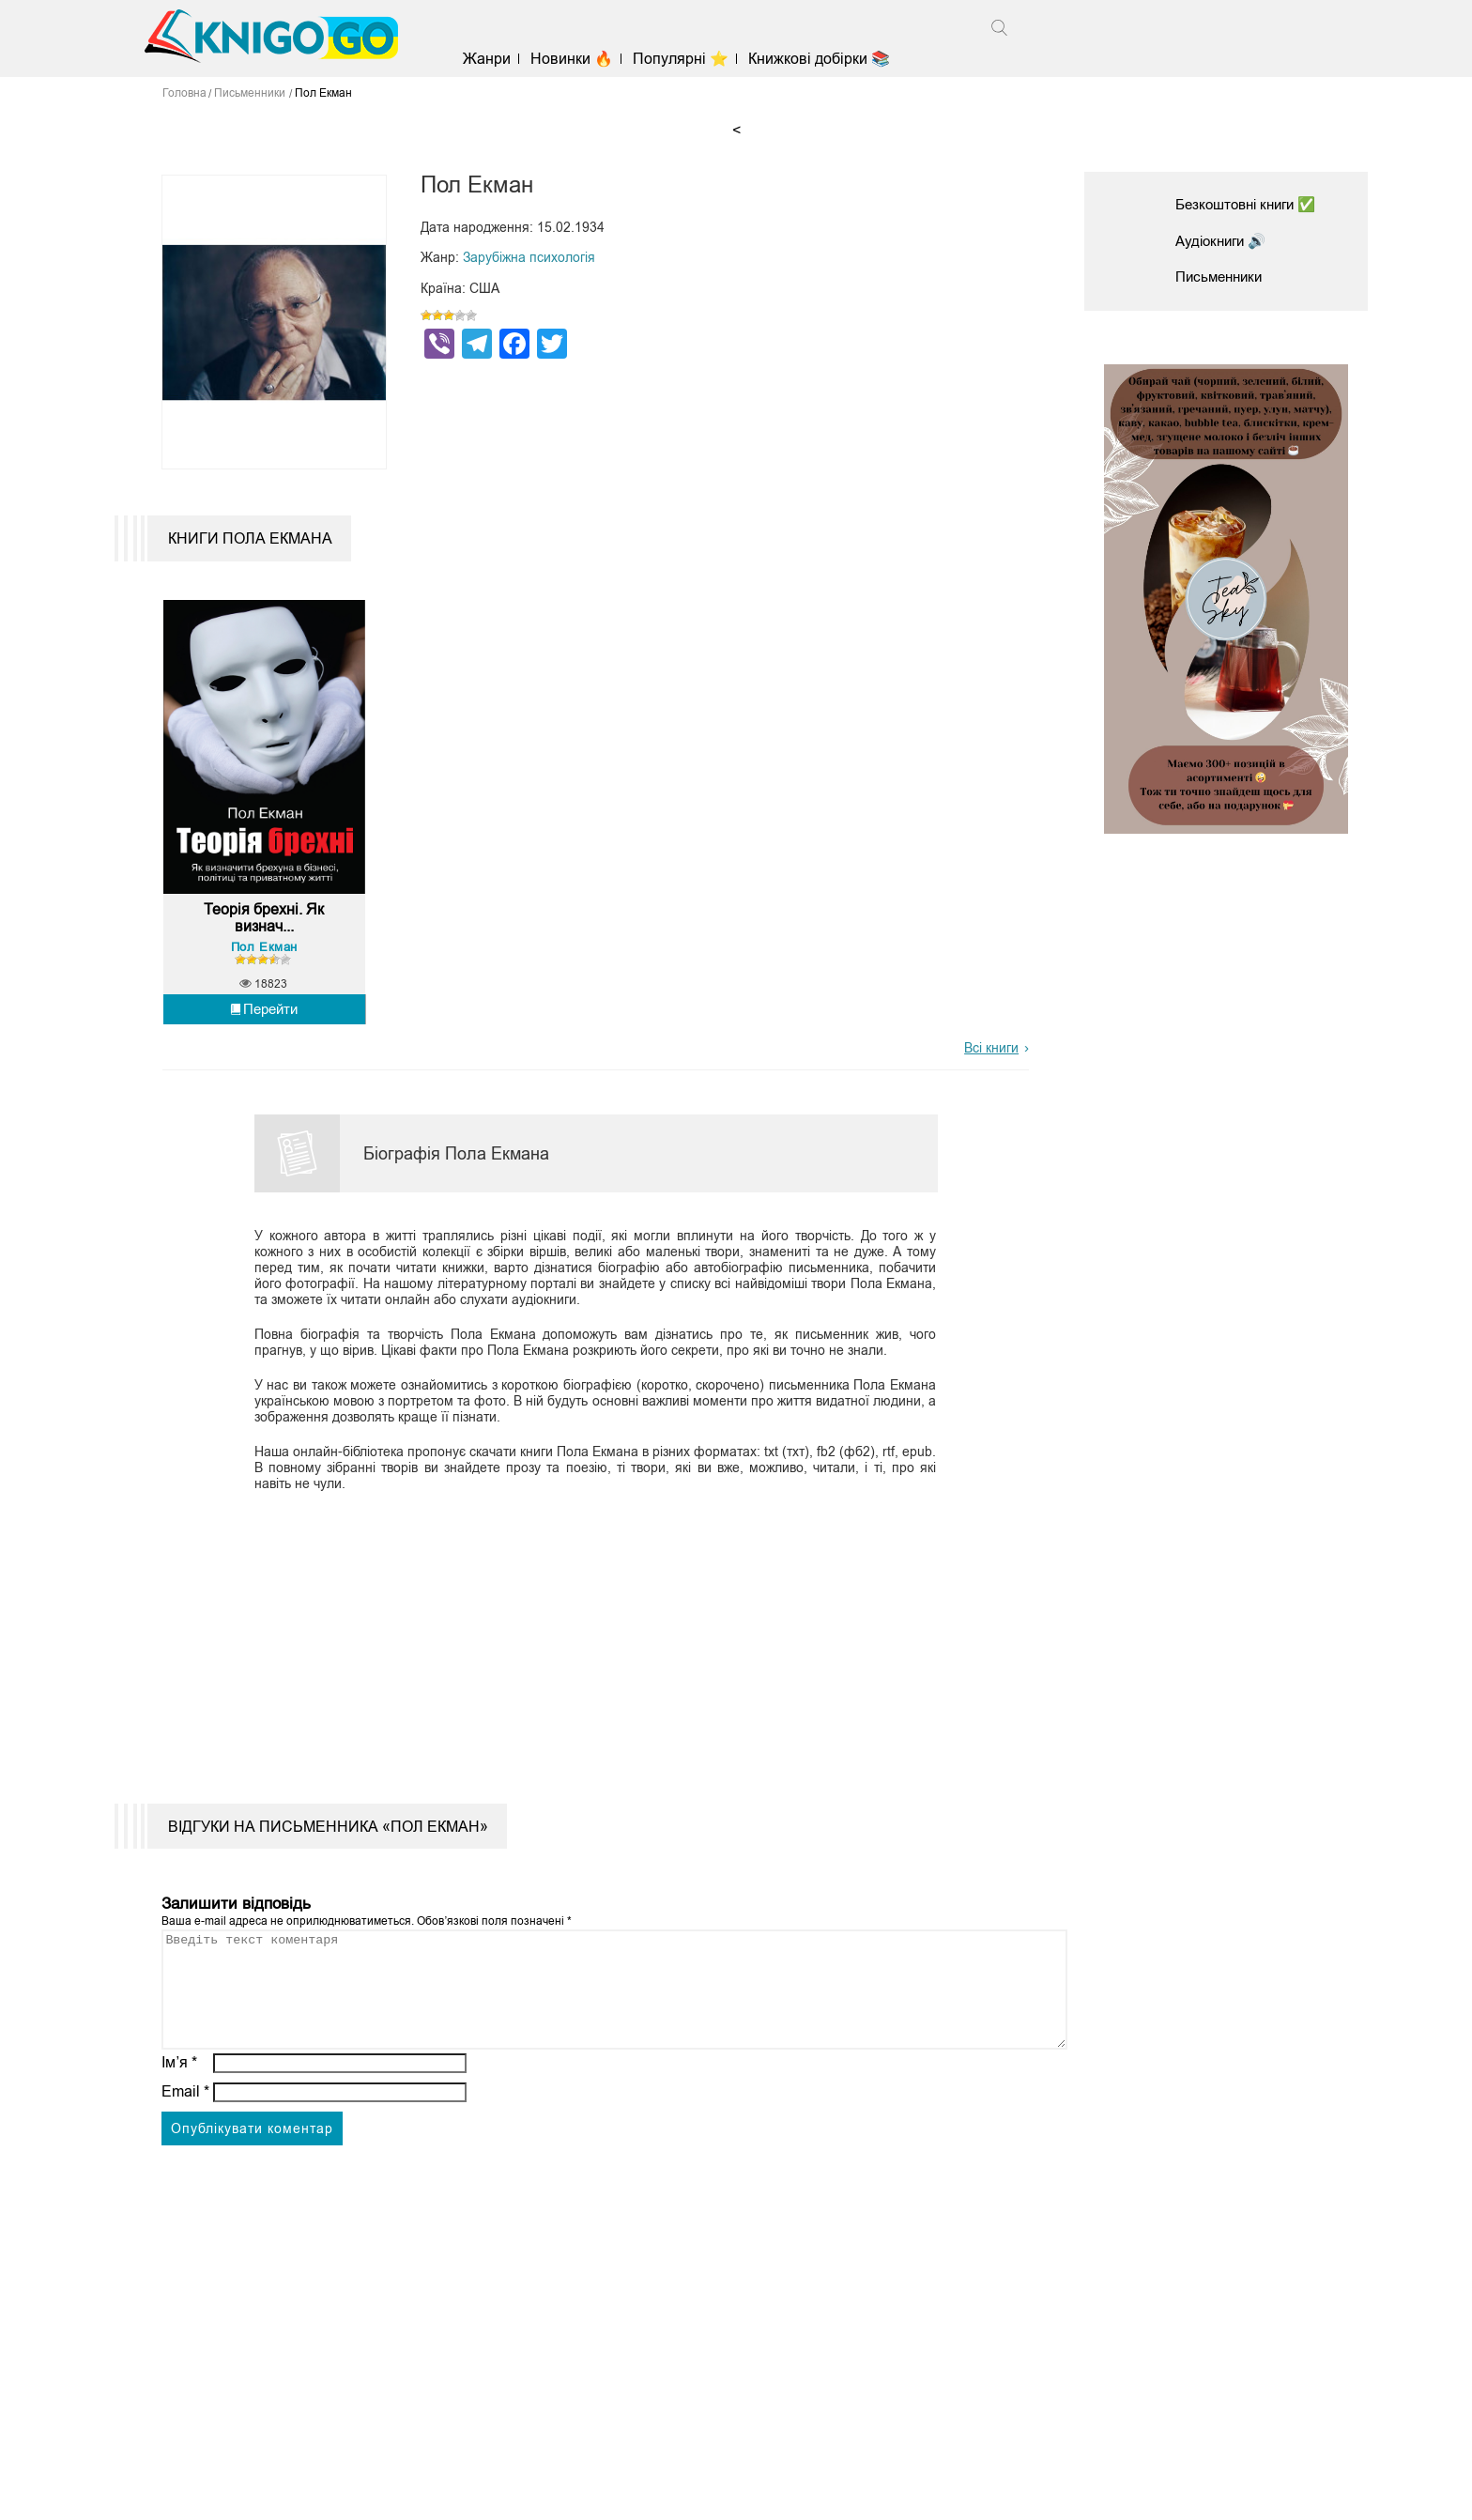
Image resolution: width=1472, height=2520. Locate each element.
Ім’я (179, 2105)
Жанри (494, 59)
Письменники (1222, 276)
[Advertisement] (584, 1654)
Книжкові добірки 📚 (826, 59)
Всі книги (991, 1067)
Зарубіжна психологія (529, 257)
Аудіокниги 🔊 (1224, 241)
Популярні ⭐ (688, 59)
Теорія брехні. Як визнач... (264, 938)
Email (185, 2134)
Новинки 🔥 (579, 59)
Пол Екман (264, 967)
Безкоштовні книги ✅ (1251, 204)
